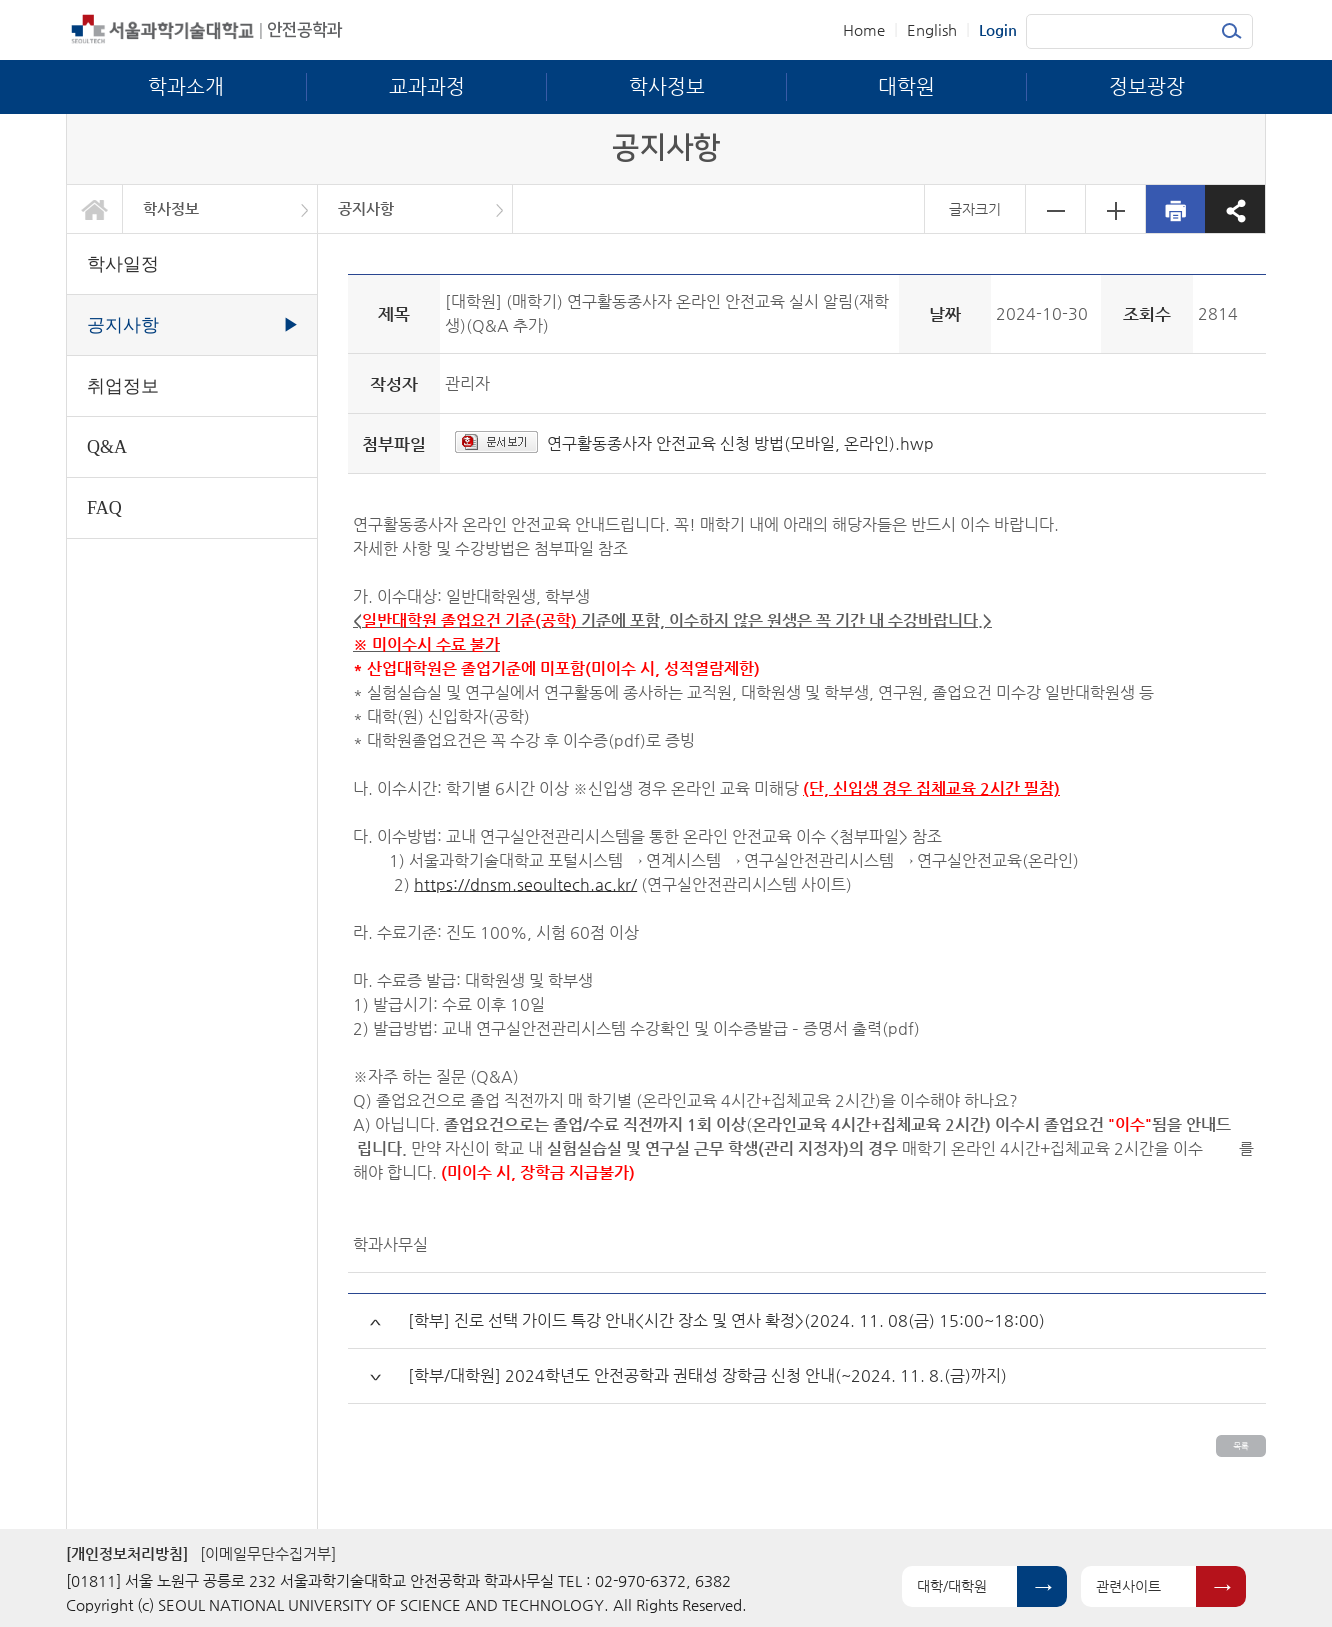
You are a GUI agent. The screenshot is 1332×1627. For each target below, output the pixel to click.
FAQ (104, 508)
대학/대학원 (952, 1586)
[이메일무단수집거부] (268, 1553)
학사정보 (171, 208)
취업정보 (123, 386)
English (932, 29)
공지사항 (366, 208)
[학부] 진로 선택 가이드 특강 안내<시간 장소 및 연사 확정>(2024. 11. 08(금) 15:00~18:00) (726, 1320)
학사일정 (123, 264)
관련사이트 (1128, 1586)
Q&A (107, 447)
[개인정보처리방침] (127, 1553)
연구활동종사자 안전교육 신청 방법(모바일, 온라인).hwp (740, 443)
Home (864, 29)
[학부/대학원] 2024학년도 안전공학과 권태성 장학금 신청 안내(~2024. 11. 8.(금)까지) (707, 1375)
